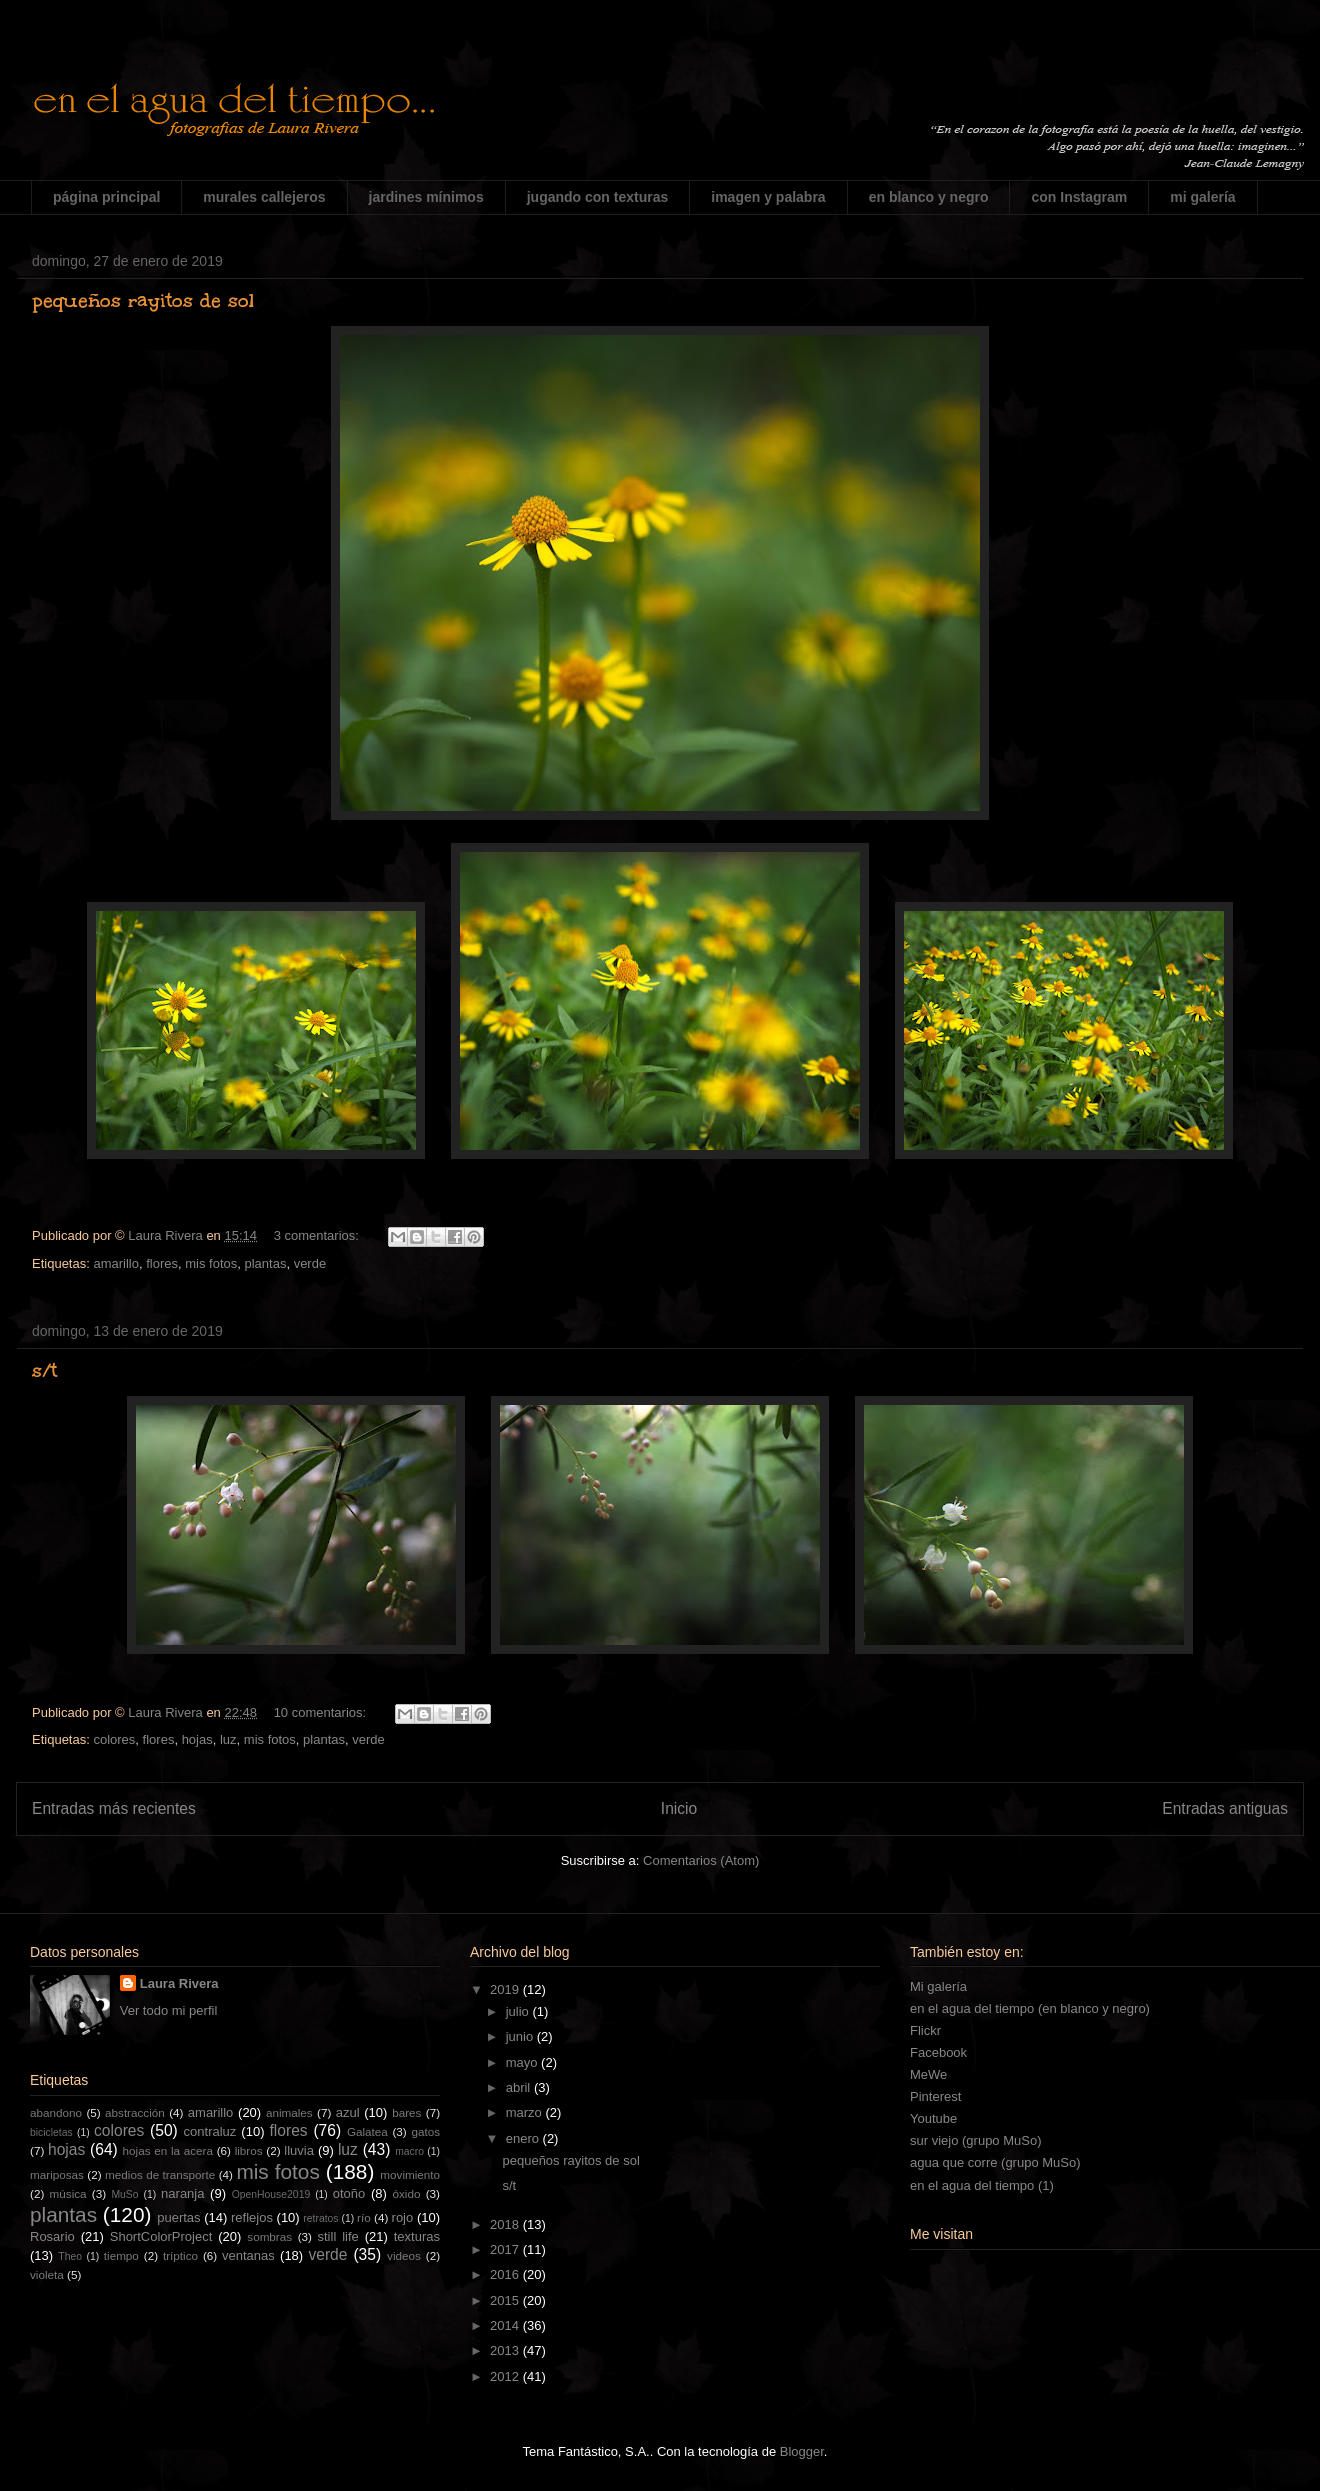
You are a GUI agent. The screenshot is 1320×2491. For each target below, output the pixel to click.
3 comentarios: (318, 1235)
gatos (425, 2131)
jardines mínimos (426, 197)
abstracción (135, 2112)
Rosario (52, 2236)
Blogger (802, 2451)
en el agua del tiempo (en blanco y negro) (1030, 2008)
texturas (417, 2236)
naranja (182, 2193)
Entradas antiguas (1225, 1808)
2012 (506, 2376)
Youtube (933, 2118)
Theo (70, 2256)
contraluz (210, 2131)
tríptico (180, 2255)
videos (404, 2255)
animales (289, 2112)
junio (521, 2036)
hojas (197, 1739)
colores (114, 1739)
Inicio (679, 1808)
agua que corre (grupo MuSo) (995, 2162)
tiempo (121, 2255)
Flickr (925, 2030)
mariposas (57, 2174)
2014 (506, 2325)
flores (162, 1263)
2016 (506, 2274)
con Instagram (1079, 197)
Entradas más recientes (114, 1808)
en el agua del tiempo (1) (982, 2185)
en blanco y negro (929, 197)
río (364, 2217)
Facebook (938, 2052)
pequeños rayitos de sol (143, 300)
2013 (506, 2350)
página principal (106, 197)
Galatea (367, 2131)
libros (249, 2150)
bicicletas (51, 2132)
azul (348, 2112)
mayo (523, 2062)
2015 (506, 2300)
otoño (349, 2193)
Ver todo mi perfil (169, 2010)
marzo (526, 2112)
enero (524, 2138)
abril (520, 2087)
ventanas (248, 2255)
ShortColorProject (161, 2236)
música (68, 2193)
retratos (320, 2218)
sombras (269, 2236)
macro (409, 2151)
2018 (506, 2224)
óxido (406, 2193)
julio (519, 2011)
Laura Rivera (179, 1983)
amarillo (116, 1263)
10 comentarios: (322, 1712)
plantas (265, 1263)
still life (338, 2236)
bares (406, 2112)
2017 (506, 2249)
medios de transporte (160, 2174)
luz (228, 1739)
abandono (56, 2112)
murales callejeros (264, 197)
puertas (178, 2217)
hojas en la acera (168, 2150)
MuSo (124, 2194)
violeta (47, 2274)
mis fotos (211, 1263)
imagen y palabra (768, 197)
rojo (403, 2217)
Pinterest (935, 2096)
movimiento (410, 2174)
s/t (44, 1370)
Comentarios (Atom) (701, 1860)
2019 (506, 1989)
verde (310, 1263)
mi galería (1202, 197)
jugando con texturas (598, 197)
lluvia (299, 2150)
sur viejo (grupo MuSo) (976, 2140)
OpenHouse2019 (271, 2194)
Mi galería (938, 1986)
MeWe (928, 2074)
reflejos (252, 2217)
